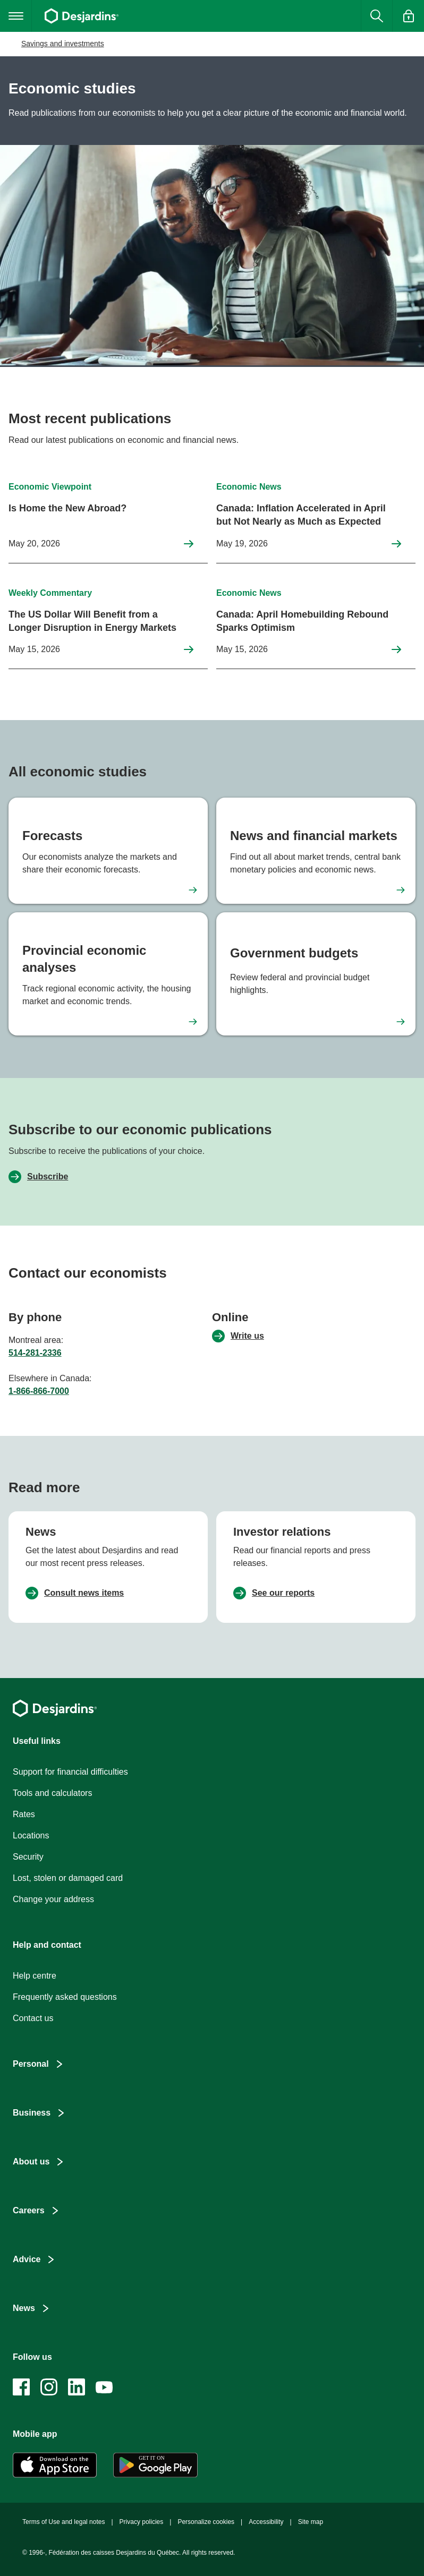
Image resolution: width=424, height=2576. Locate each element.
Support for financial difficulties (70, 1771)
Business (31, 2112)
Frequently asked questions (65, 1996)
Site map (310, 2522)
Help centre (34, 1975)
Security (28, 1856)
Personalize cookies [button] (205, 2522)
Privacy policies (142, 2522)
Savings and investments (62, 43)
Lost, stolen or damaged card (68, 1877)
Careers (29, 2210)
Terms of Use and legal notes (63, 2522)
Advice (26, 2259)
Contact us (33, 2018)
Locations (31, 1835)
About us (31, 2161)
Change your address (53, 1899)
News (24, 2308)
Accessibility (266, 2522)
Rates (24, 1814)
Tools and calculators (52, 1793)
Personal (31, 2063)
